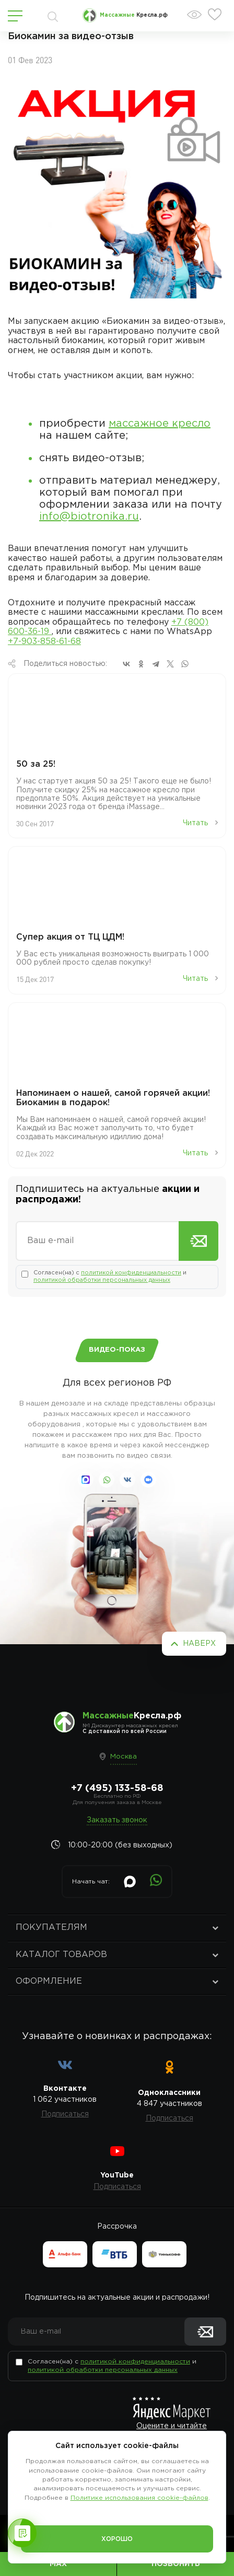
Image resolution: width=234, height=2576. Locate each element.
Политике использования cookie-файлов (139, 2498)
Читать (200, 823)
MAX (58, 2564)
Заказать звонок (117, 1820)
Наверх (199, 1644)
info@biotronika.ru (89, 516)
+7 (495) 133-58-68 (117, 1788)
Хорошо (117, 2539)
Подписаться (65, 2114)
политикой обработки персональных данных (101, 1280)
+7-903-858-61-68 (44, 642)
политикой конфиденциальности (131, 1272)
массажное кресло (159, 423)
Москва (123, 1757)
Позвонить (175, 2564)
